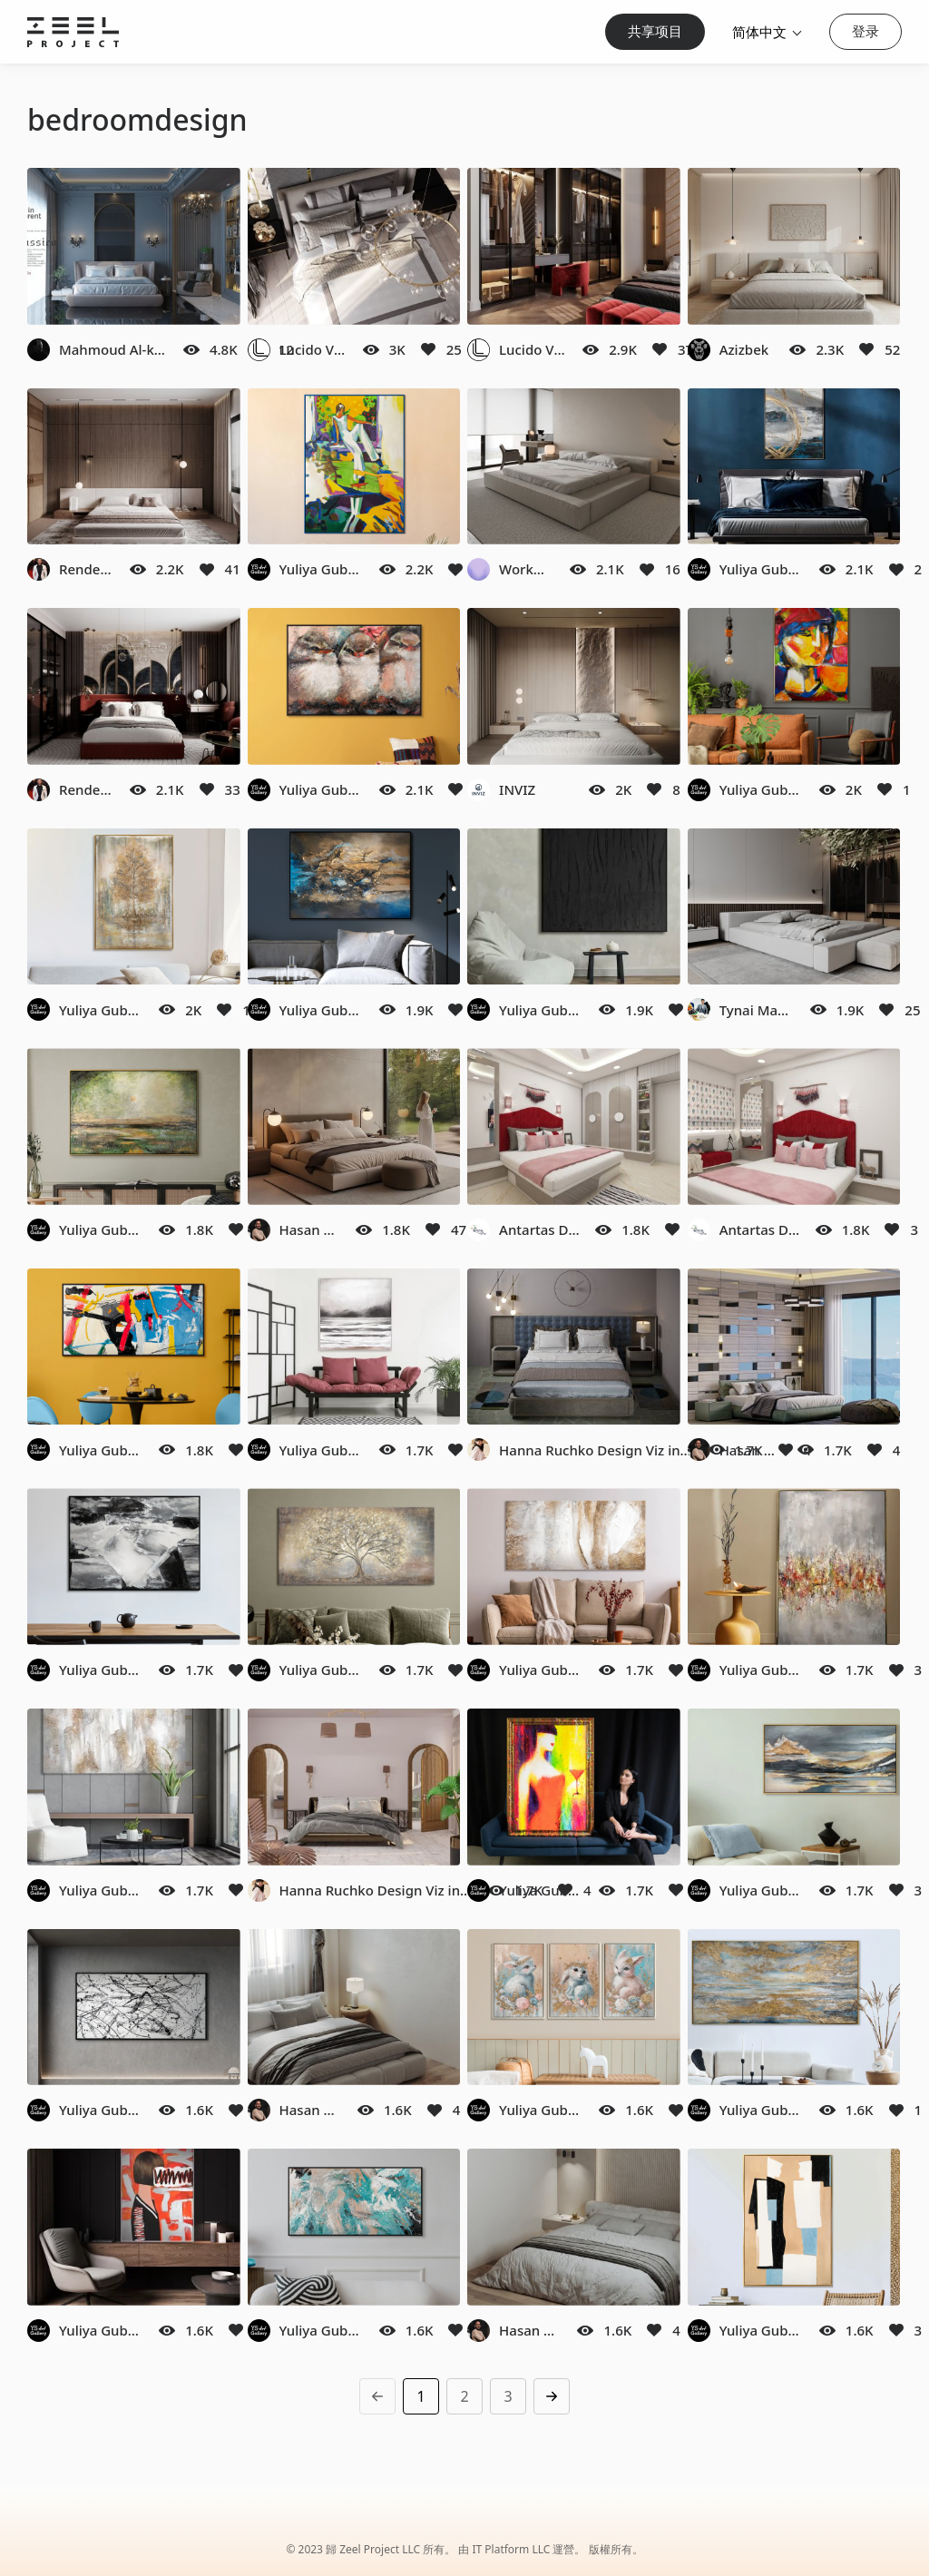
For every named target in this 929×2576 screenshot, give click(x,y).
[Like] (428, 349)
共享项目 (655, 31)
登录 (865, 31)
